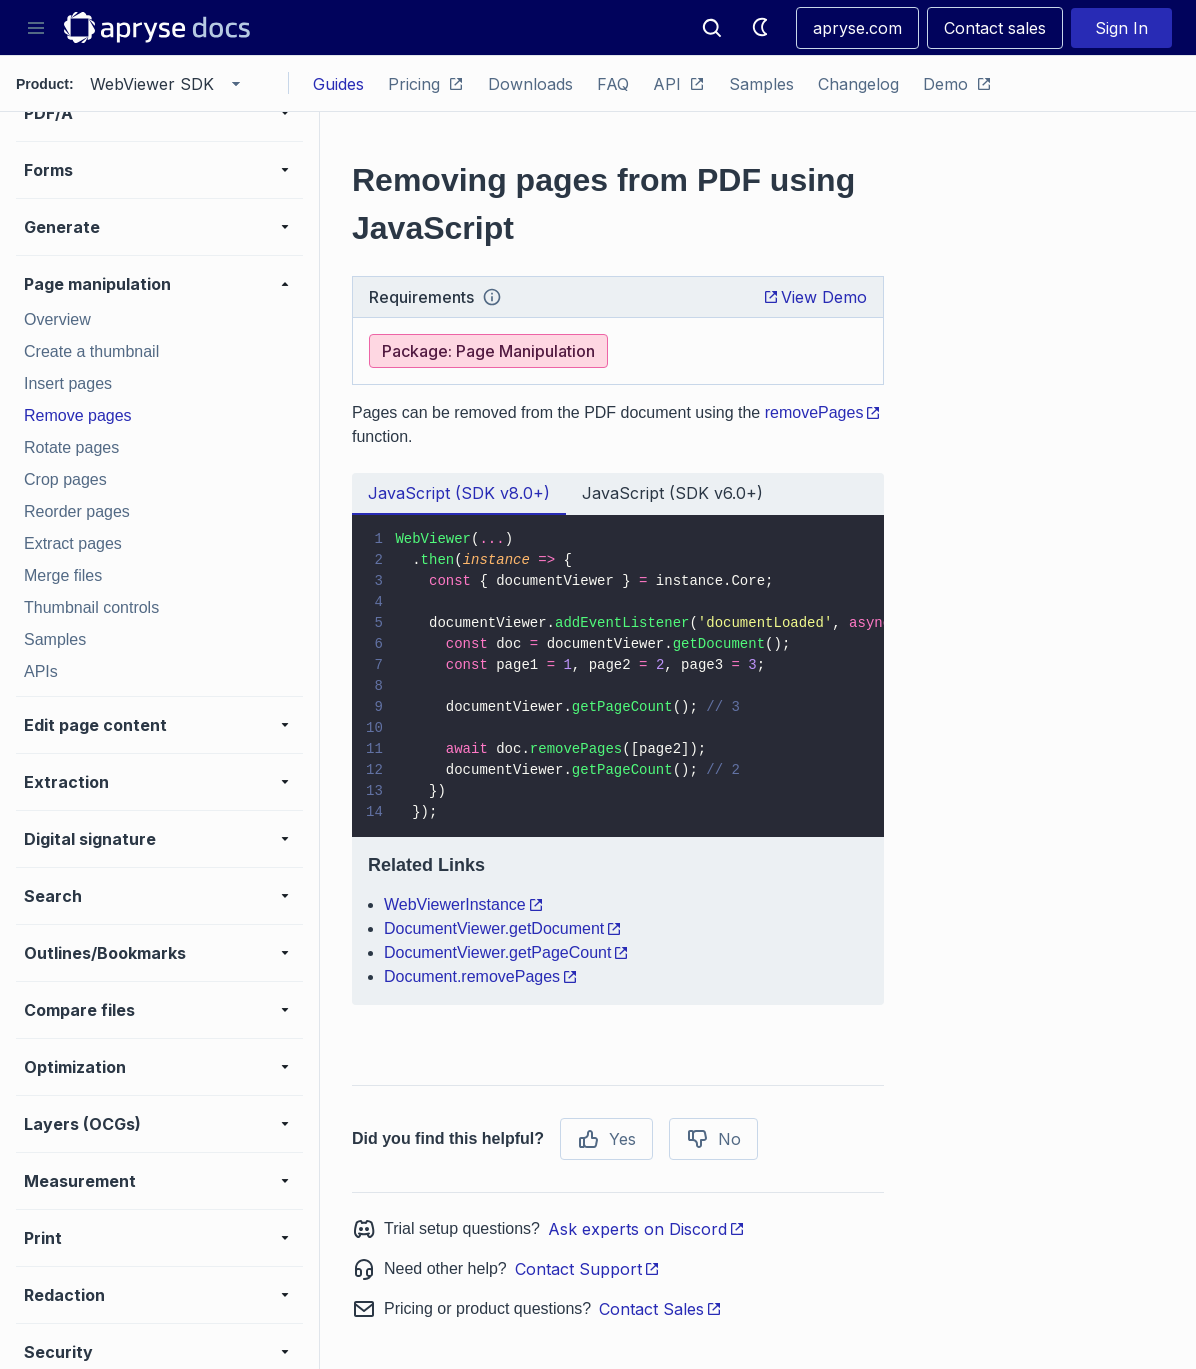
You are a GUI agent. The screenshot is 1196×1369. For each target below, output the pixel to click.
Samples (761, 84)
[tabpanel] (618, 760)
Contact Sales (660, 1309)
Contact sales (995, 28)
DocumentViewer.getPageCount (506, 952)
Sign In (1121, 28)
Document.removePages (481, 976)
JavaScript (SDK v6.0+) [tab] (672, 493)
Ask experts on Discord (646, 1229)
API (679, 84)
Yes (606, 1139)
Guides (338, 84)
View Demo (815, 297)
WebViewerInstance (464, 904)
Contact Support (587, 1269)
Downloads (530, 84)
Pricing (426, 84)
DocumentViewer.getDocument (503, 928)
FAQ (613, 84)
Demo (957, 84)
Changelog (858, 84)
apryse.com (857, 28)
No (713, 1139)
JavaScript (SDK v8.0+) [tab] (459, 493)
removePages (823, 412)
